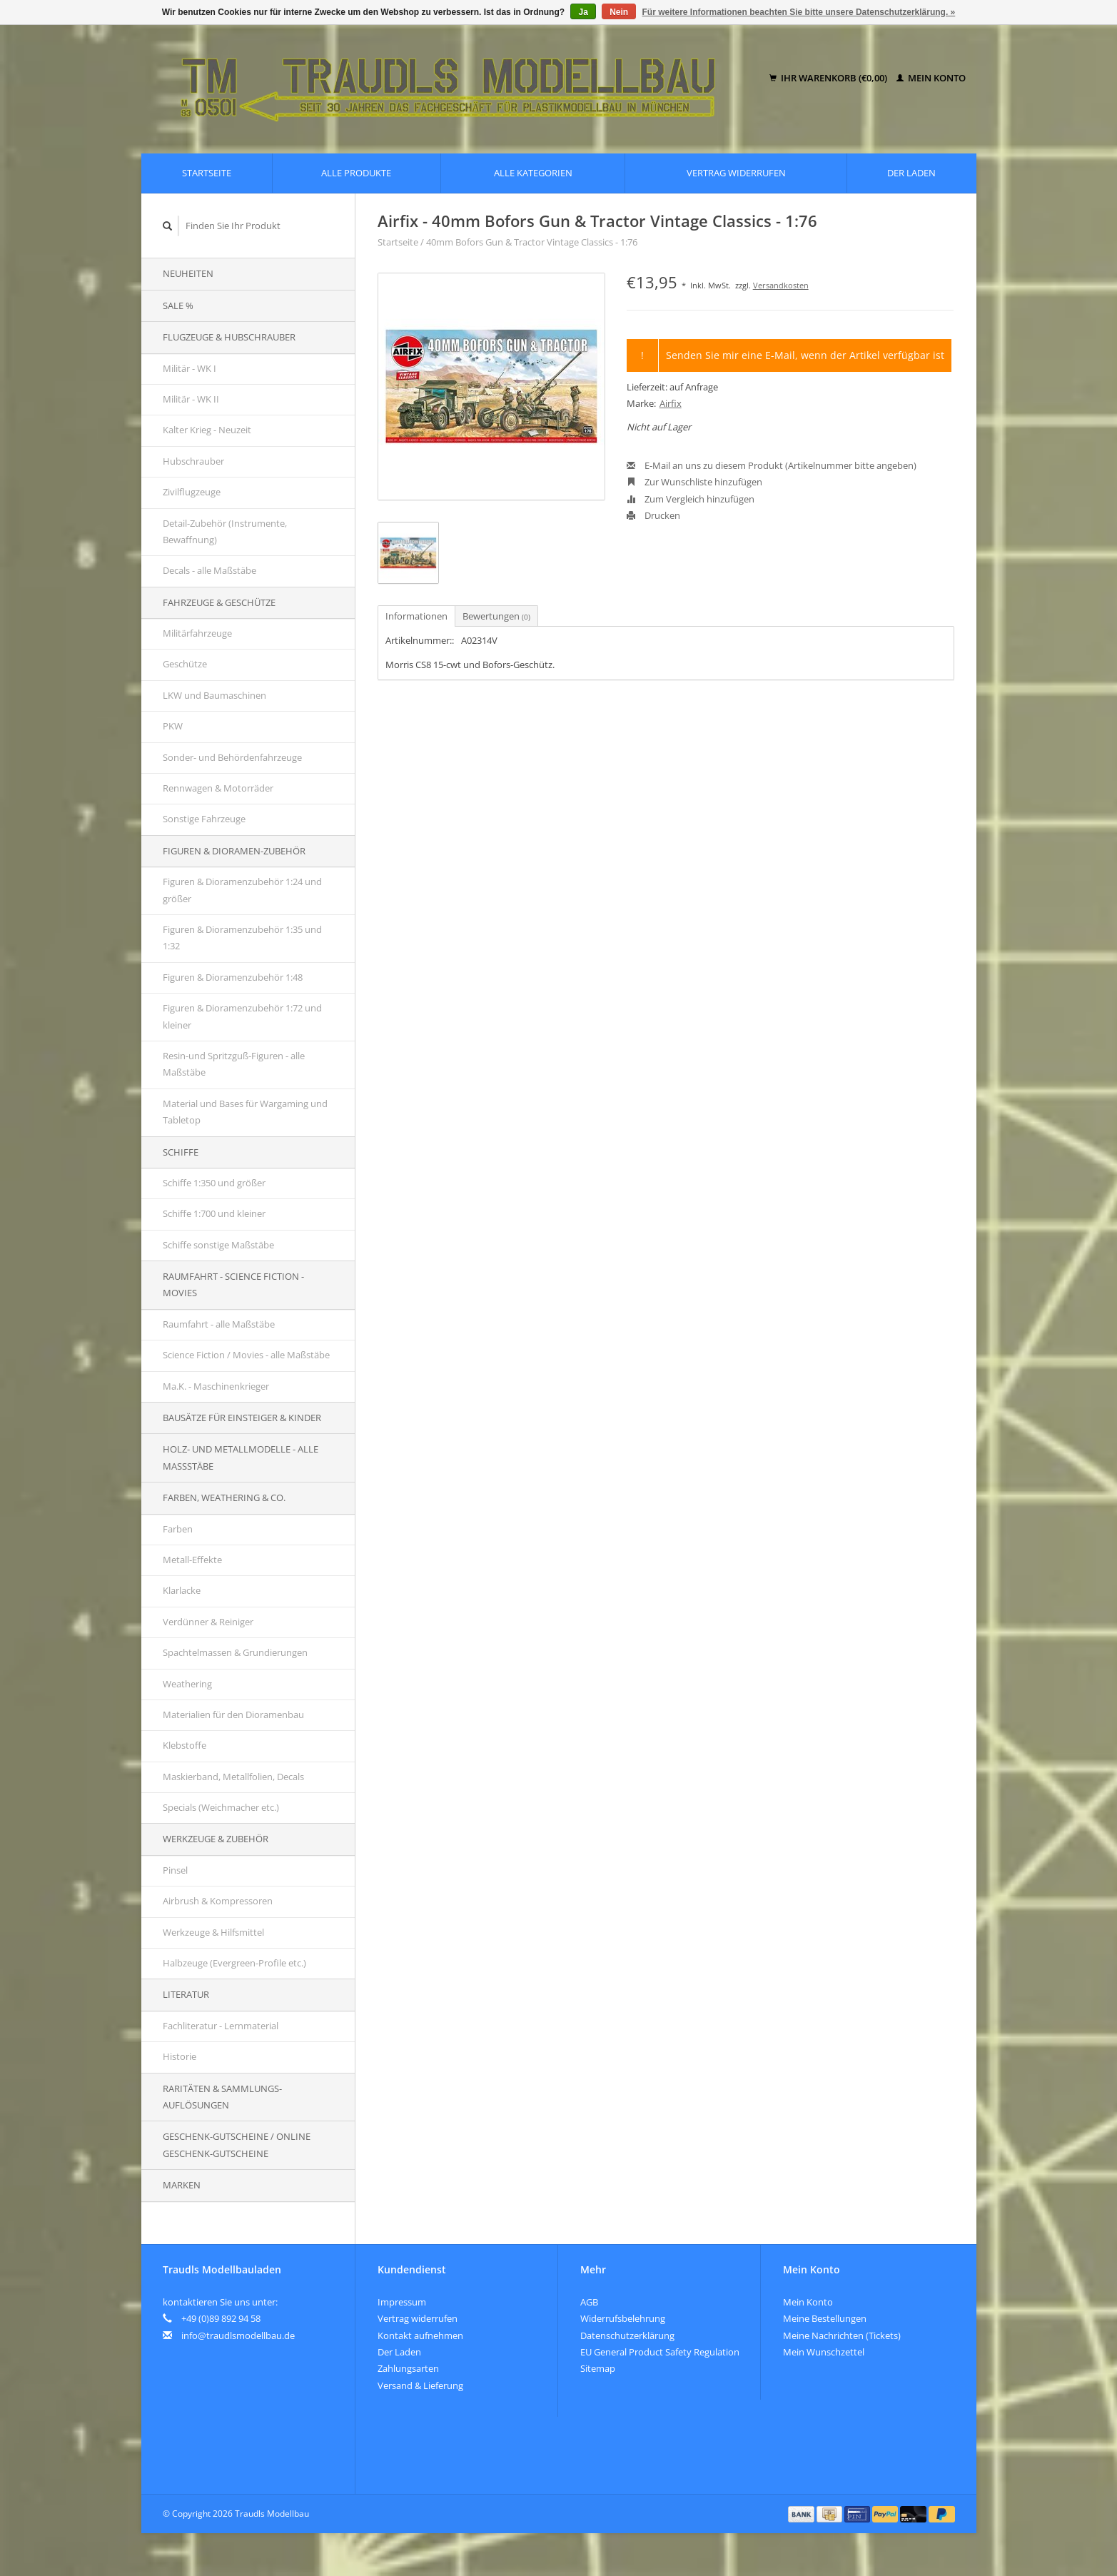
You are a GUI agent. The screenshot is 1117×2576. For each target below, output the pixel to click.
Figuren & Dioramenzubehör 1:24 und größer (242, 889)
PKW (173, 725)
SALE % (178, 305)
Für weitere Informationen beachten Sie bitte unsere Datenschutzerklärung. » (799, 12)
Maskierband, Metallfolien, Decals (233, 1776)
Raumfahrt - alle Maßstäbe (219, 1324)
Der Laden (911, 172)
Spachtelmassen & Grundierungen (235, 1652)
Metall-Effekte (192, 1559)
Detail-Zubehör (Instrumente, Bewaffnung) (225, 531)
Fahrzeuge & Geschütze (219, 602)
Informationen (416, 616)
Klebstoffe (184, 1745)
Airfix (670, 403)
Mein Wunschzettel (823, 2351)
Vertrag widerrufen (736, 172)
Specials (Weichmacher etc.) (221, 1807)
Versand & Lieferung (420, 2385)
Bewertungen (496, 616)
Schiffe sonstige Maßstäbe (218, 1244)
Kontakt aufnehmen (420, 2335)
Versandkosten (781, 285)
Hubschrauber (193, 461)
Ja (582, 12)
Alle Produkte (356, 172)
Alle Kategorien (533, 172)
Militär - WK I (189, 368)
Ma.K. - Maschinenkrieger (216, 1386)
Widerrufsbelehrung (622, 2318)
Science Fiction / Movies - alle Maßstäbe (246, 1354)
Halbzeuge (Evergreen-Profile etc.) (234, 1962)
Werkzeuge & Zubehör (215, 1838)
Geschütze (185, 663)
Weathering (187, 1683)
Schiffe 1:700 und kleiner (214, 1213)
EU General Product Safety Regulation (659, 2351)
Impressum (402, 2301)
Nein (619, 12)
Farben (178, 1528)
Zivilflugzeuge (192, 491)
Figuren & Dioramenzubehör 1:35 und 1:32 (242, 937)
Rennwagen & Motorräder (218, 788)
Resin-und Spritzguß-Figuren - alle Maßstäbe (234, 1064)
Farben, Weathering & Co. (224, 1497)
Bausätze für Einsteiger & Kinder (242, 1417)
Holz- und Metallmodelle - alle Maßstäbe (240, 1457)
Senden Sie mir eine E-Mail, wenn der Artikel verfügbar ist (805, 355)
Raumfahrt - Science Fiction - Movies (233, 1284)
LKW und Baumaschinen (214, 695)
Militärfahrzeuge (197, 633)
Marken (182, 2184)
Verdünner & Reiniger (208, 1621)
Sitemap (597, 2368)
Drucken (653, 515)
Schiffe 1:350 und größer (214, 1182)
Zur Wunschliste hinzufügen (694, 481)
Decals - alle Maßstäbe (209, 570)
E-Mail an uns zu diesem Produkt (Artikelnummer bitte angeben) (771, 465)
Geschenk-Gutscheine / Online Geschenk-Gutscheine (236, 2144)
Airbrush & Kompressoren (218, 1900)
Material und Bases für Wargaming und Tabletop (245, 1111)
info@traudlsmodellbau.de (238, 2335)
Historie (179, 2056)
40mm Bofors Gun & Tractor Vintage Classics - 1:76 (531, 242)
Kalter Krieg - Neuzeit (207, 429)
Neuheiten (188, 273)
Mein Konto (931, 77)
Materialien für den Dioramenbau (233, 1714)
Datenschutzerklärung (627, 2335)
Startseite (206, 172)
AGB (589, 2301)
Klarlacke (182, 1590)
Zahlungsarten (408, 2368)
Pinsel (175, 1870)
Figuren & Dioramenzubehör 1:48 (233, 977)
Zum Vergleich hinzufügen (690, 499)
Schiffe (180, 1152)
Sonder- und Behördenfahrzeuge (232, 757)
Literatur (186, 1994)
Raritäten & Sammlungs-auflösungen (222, 2096)
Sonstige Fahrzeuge (204, 818)
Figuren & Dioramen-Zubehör (234, 850)
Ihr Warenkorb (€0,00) (829, 77)
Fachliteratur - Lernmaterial (220, 2025)
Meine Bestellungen (824, 2318)
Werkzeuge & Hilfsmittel (213, 1932)
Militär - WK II (191, 399)
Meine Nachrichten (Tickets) (842, 2335)
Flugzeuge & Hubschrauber (229, 336)
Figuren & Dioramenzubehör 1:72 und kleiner (242, 1016)
